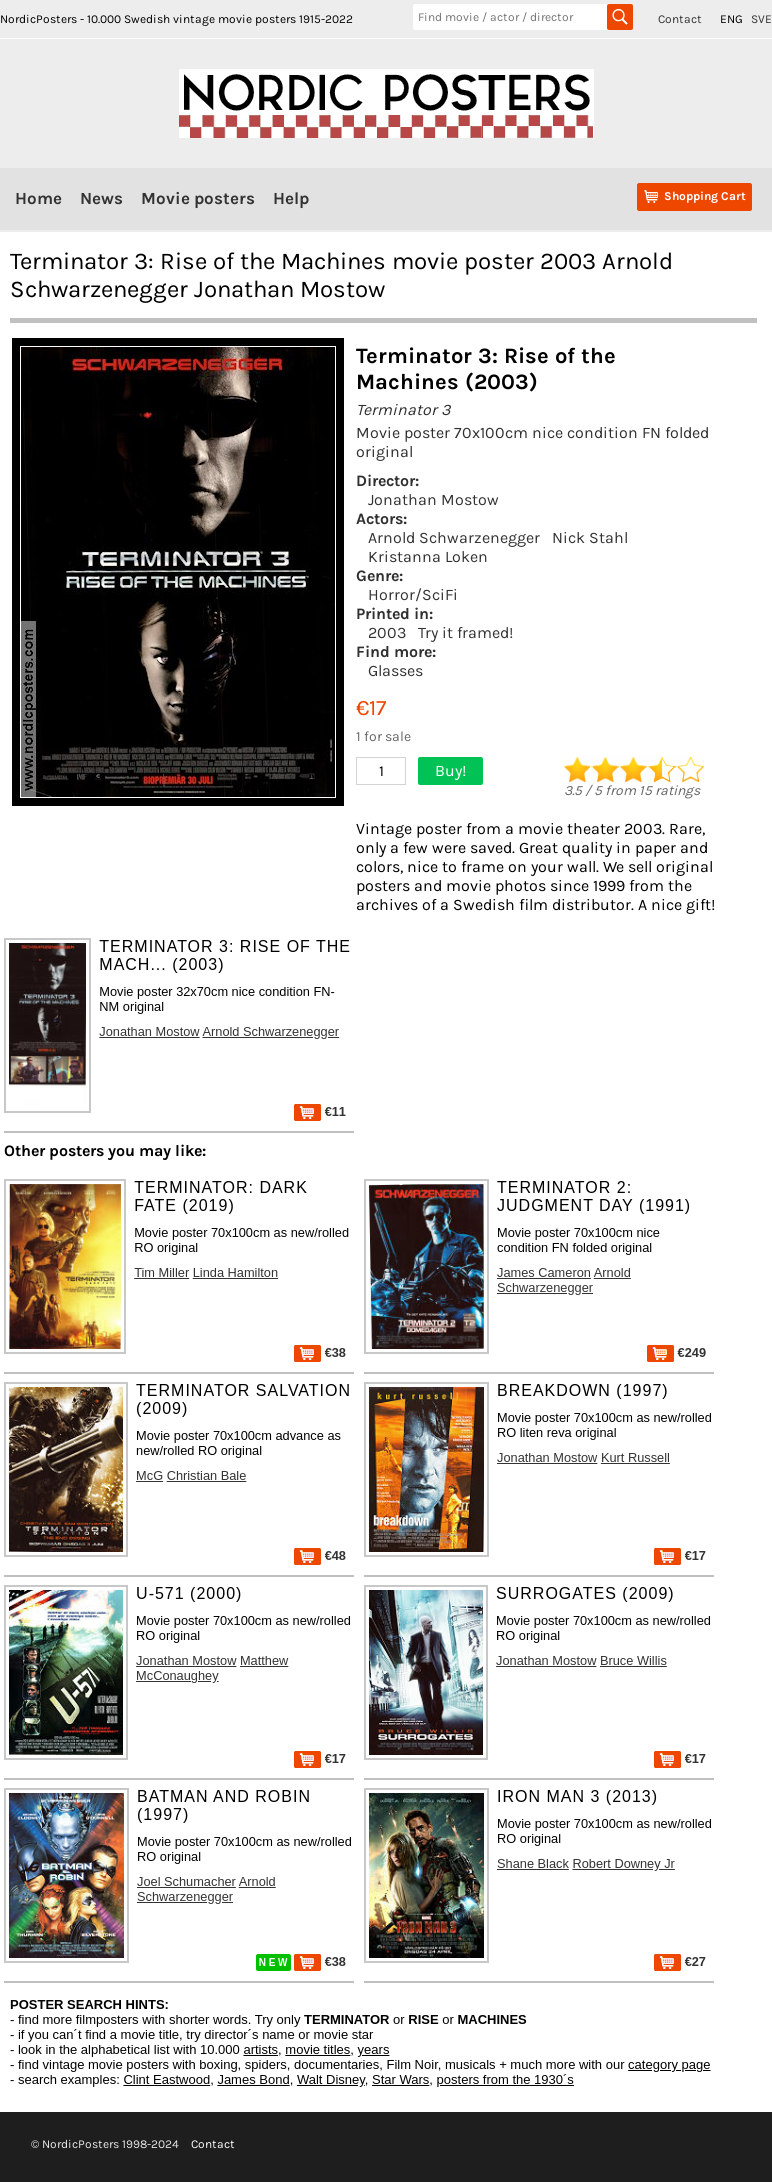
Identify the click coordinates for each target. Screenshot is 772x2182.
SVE (761, 19)
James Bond (253, 2079)
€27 (680, 1961)
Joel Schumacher (186, 1881)
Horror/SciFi (413, 594)
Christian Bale (207, 1475)
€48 (320, 1555)
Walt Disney (331, 2079)
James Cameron (544, 1272)
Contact (680, 19)
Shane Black (533, 1863)
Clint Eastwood (166, 2079)
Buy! (450, 770)
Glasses (395, 670)
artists (260, 2049)
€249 (676, 1352)
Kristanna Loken (428, 556)
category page (669, 2064)
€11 (320, 1111)
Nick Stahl (590, 537)
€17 (680, 1555)
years (374, 2049)
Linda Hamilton (235, 1272)
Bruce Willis (633, 1660)
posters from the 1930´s (505, 2079)
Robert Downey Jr (623, 1863)
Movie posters (198, 198)
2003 (387, 632)
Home (38, 198)
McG (149, 1475)
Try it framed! (465, 632)
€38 (320, 1352)
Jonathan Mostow (433, 499)
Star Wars (400, 2079)
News (101, 198)
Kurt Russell (635, 1457)
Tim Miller (161, 1272)
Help (291, 198)
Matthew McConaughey (212, 1668)
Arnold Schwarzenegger (454, 537)
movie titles (317, 2049)
